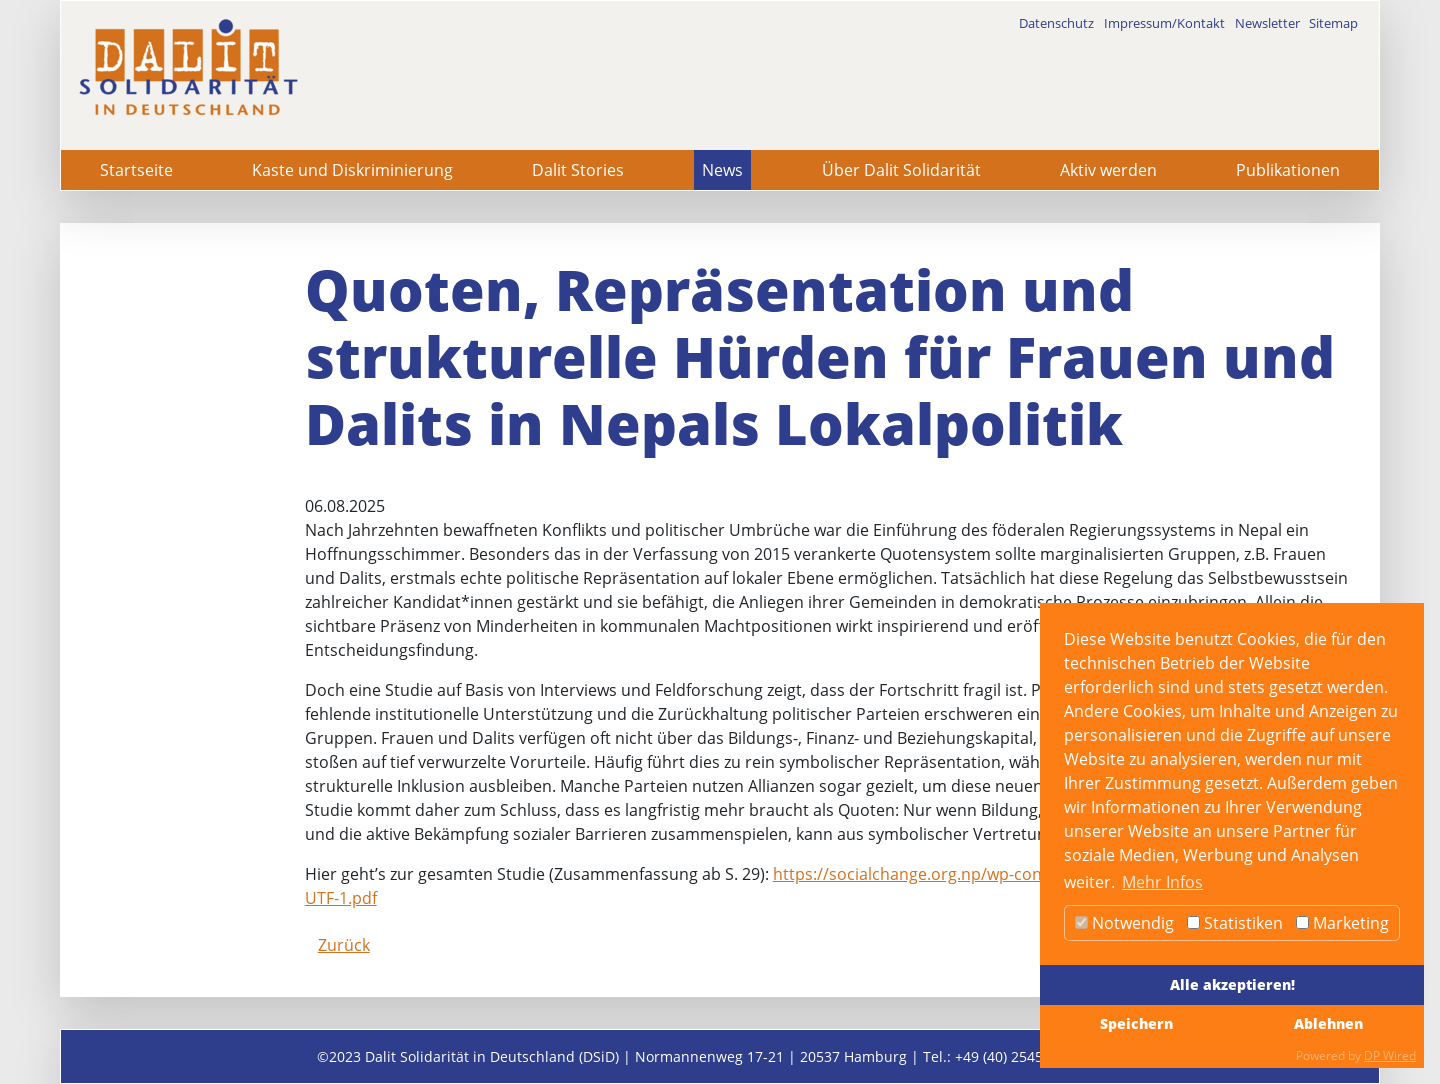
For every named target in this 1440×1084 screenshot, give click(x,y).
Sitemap (1333, 23)
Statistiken (1235, 923)
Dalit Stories (578, 170)
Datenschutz (1056, 23)
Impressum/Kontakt (1164, 23)
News (722, 170)
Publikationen (1288, 170)
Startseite (136, 170)
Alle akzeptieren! (1232, 984)
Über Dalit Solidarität (901, 170)
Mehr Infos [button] (1162, 882)
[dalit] (188, 67)
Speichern (1136, 1023)
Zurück (344, 945)
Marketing (1342, 923)
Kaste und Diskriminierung (352, 170)
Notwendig (1124, 923)
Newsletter (1267, 23)
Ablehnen (1328, 1023)
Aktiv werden (1108, 170)
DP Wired (1390, 1055)
